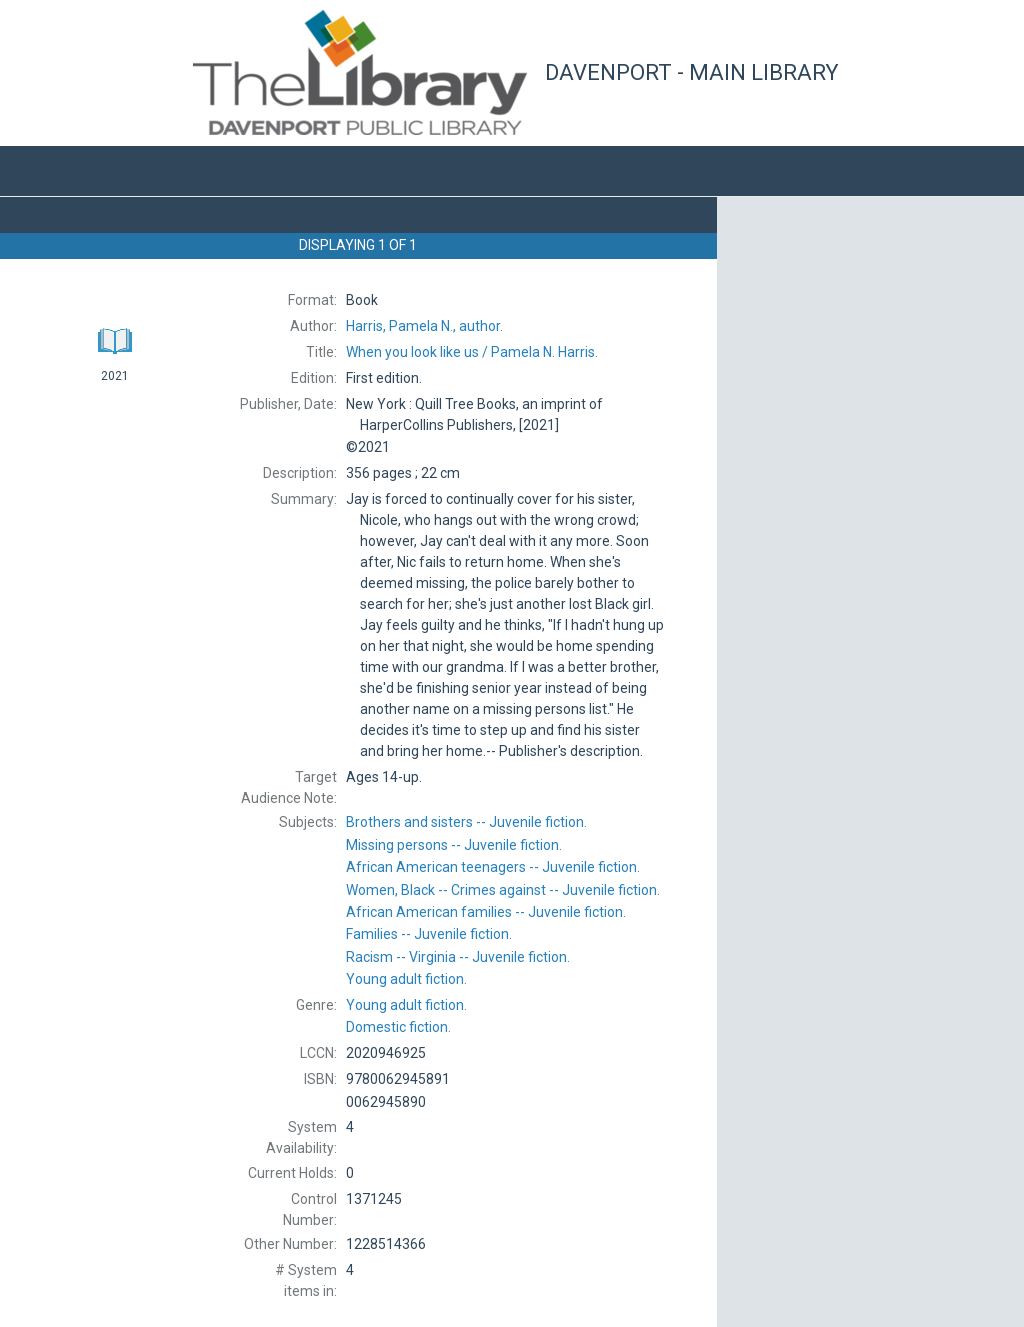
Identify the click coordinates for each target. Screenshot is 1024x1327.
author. (424, 326)
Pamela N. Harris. (472, 352)
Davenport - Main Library (692, 72)
